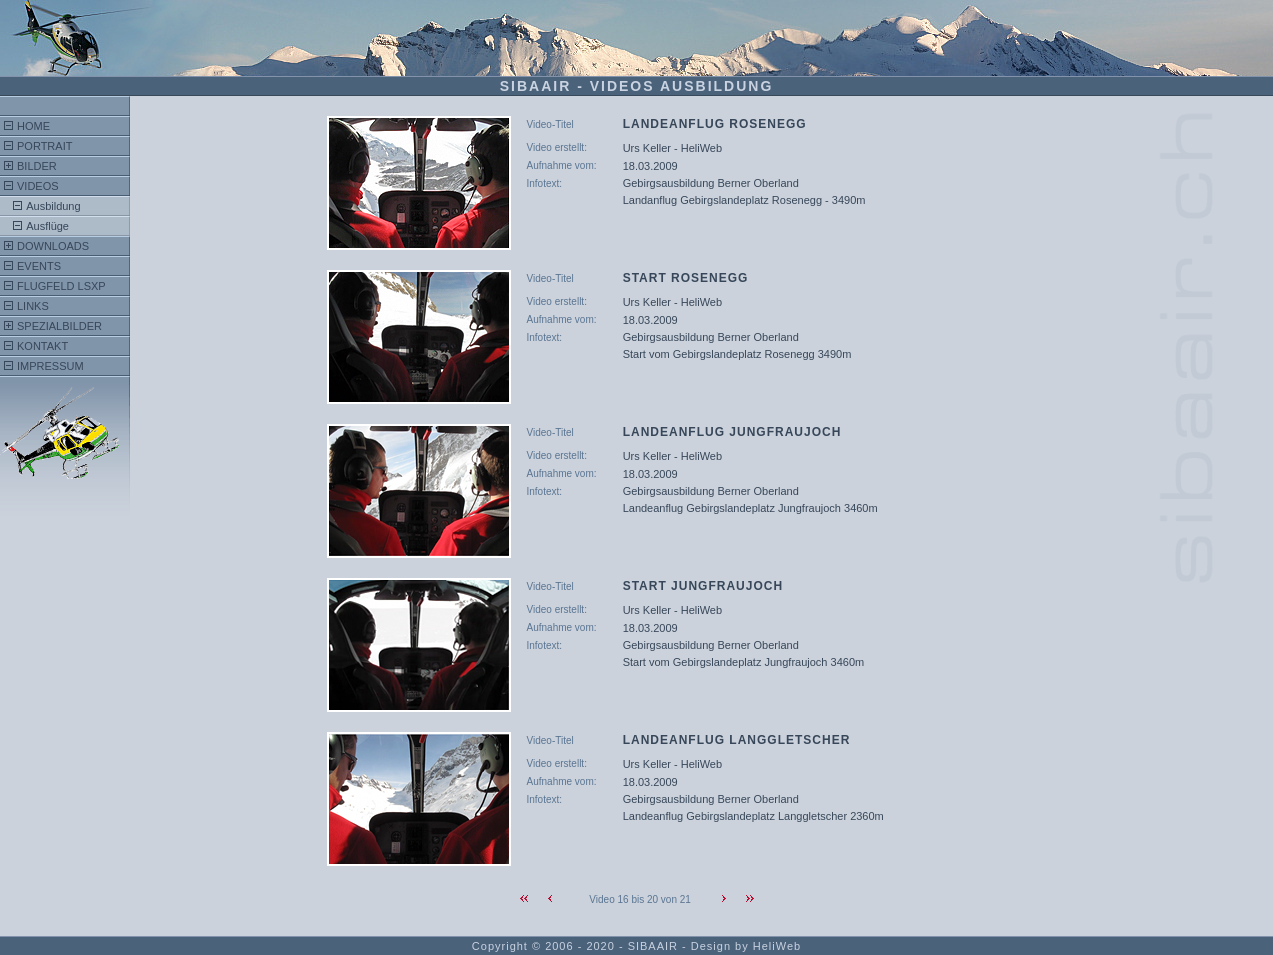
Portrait (44, 146)
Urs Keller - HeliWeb (672, 148)
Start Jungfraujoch (703, 586)
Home (33, 126)
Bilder (37, 166)
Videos (38, 186)
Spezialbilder (59, 326)
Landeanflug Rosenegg (715, 124)
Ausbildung (53, 206)
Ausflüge (47, 226)
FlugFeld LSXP (61, 286)
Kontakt (42, 346)
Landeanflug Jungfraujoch (732, 432)
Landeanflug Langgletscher (737, 740)
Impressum (50, 366)
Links (33, 306)
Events (39, 266)
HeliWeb (777, 946)
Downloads (53, 246)
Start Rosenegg (686, 278)
